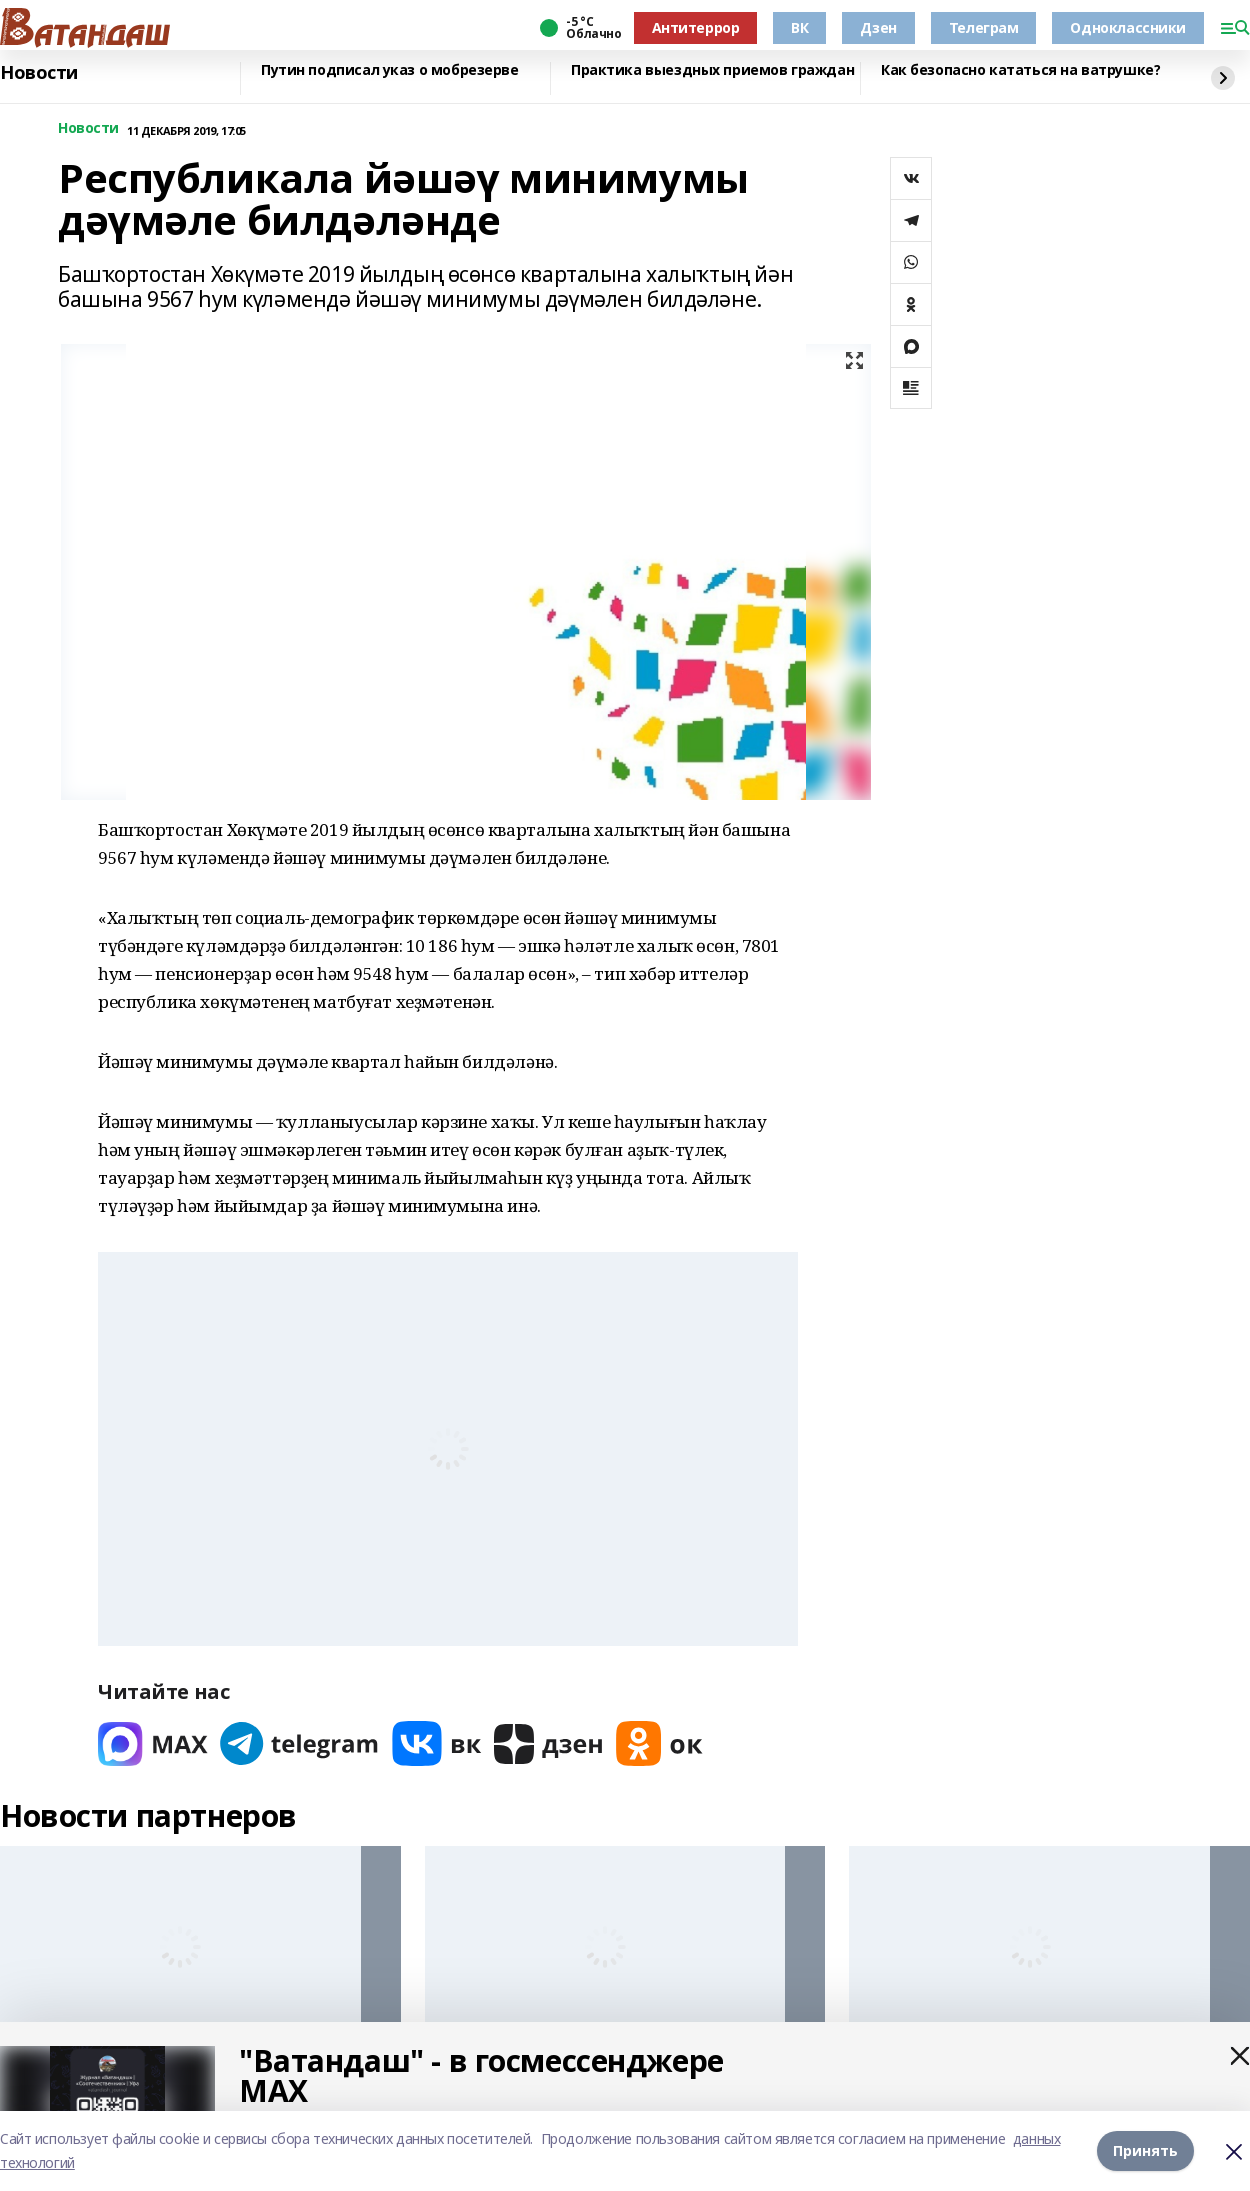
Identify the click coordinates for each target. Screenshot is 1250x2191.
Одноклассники (1128, 27)
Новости (39, 73)
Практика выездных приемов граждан (712, 70)
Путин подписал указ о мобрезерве (390, 70)
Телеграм (984, 27)
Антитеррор (696, 27)
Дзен (878, 27)
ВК (799, 27)
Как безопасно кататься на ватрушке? (1020, 70)
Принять (1145, 2150)
